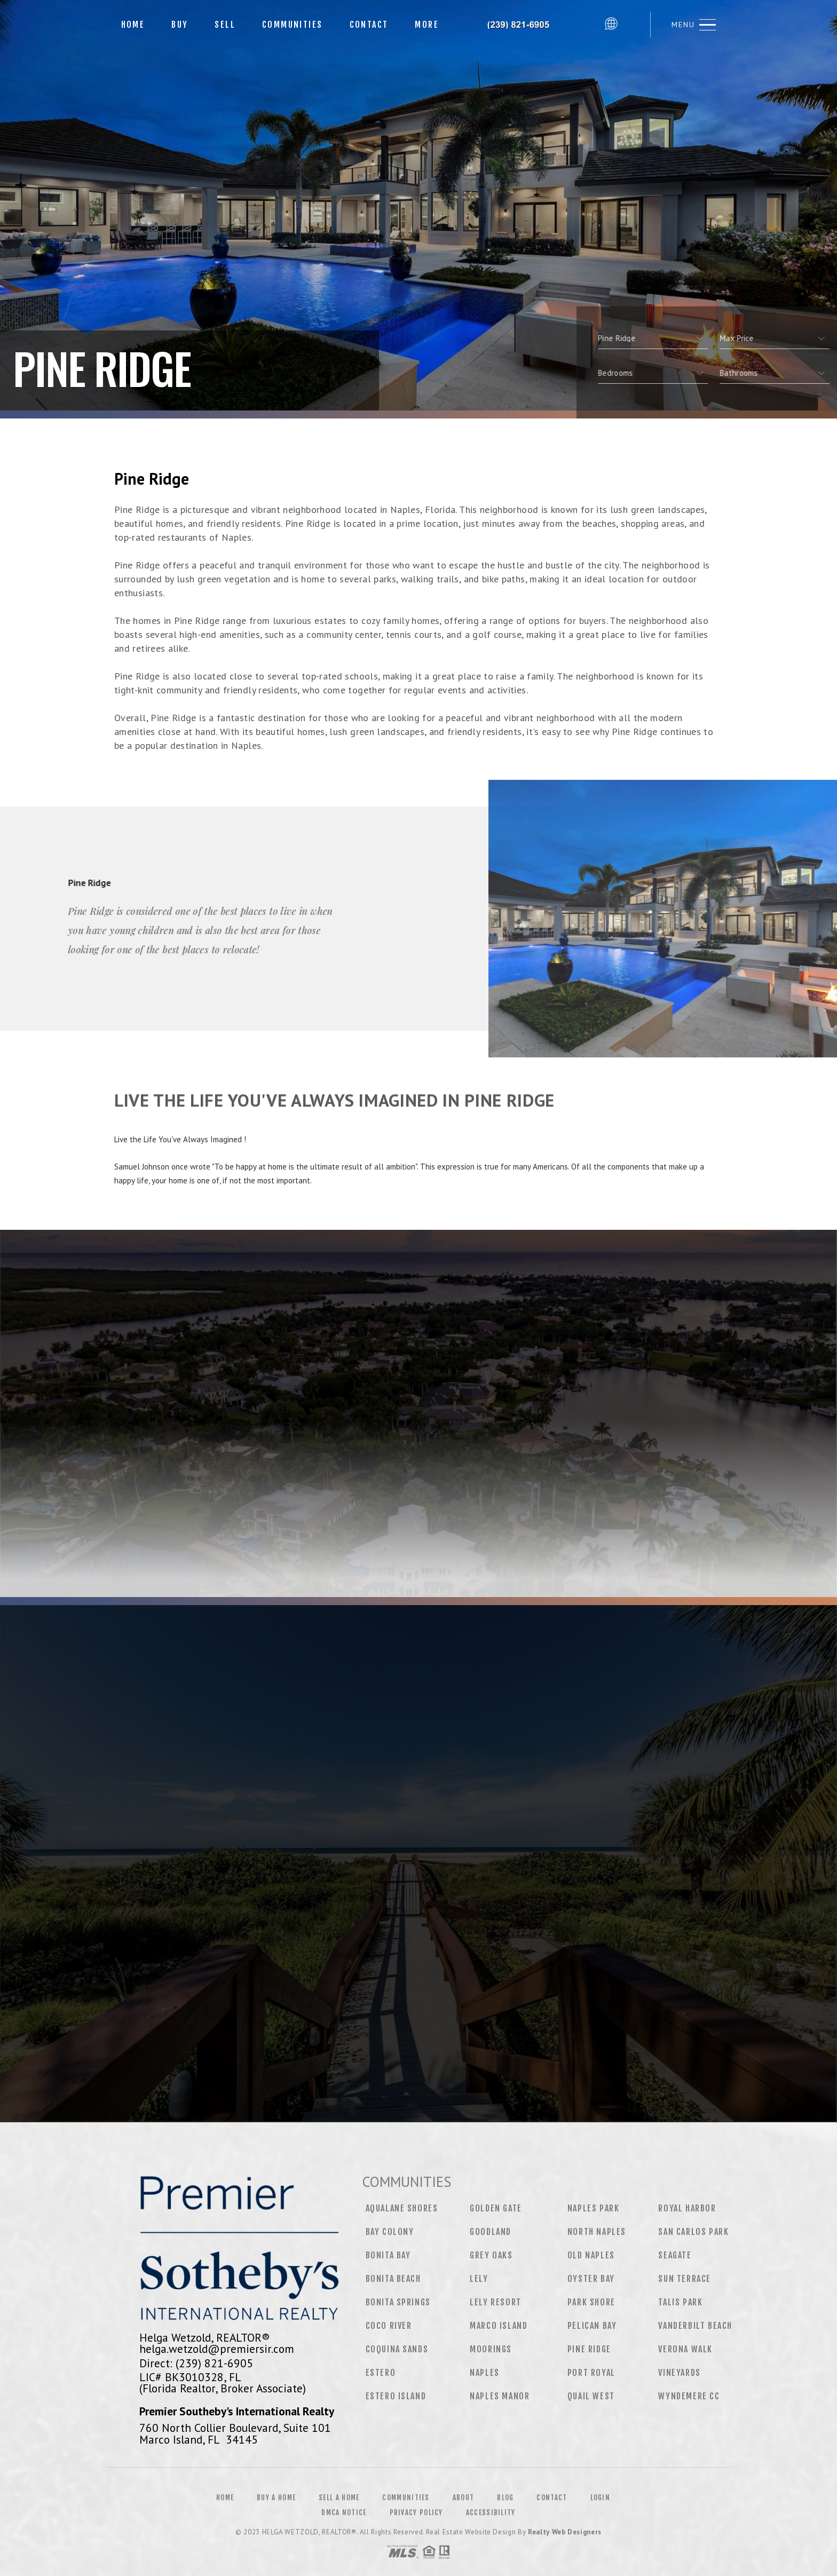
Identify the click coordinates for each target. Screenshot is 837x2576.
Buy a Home (276, 2497)
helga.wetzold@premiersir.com (216, 2348)
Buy (179, 24)
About (464, 2497)
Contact (369, 24)
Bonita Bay (388, 2255)
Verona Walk (685, 2349)
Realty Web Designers (565, 2532)
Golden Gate (496, 2208)
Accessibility (491, 2512)
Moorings (491, 2349)
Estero (381, 2372)
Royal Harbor (687, 2208)
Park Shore (591, 2302)
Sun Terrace (684, 2278)
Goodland (490, 2231)
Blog (505, 2497)
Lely (479, 2278)
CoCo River (389, 2325)
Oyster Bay (591, 2278)
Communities (292, 24)
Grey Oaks (491, 2255)
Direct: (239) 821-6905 (196, 2363)
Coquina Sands (397, 2349)
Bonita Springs (398, 2302)
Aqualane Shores (402, 2208)
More (427, 24)
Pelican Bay (592, 2325)
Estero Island (396, 2396)
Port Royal (591, 2372)
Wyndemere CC (689, 2396)
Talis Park (680, 2302)
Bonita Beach (393, 2278)
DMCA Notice (343, 2512)
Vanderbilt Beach (695, 2325)
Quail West (591, 2396)
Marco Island (498, 2325)
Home (133, 24)
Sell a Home (339, 2497)
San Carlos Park (693, 2231)
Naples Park (593, 2208)
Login (600, 2497)
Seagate (674, 2255)
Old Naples (591, 2255)
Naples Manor (500, 2396)
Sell (225, 24)
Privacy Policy (416, 2512)
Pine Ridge (589, 2349)
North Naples (596, 2231)
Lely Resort (496, 2302)
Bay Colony (390, 2231)
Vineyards (679, 2372)
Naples (485, 2372)
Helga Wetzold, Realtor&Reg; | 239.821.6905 (525, 25)
